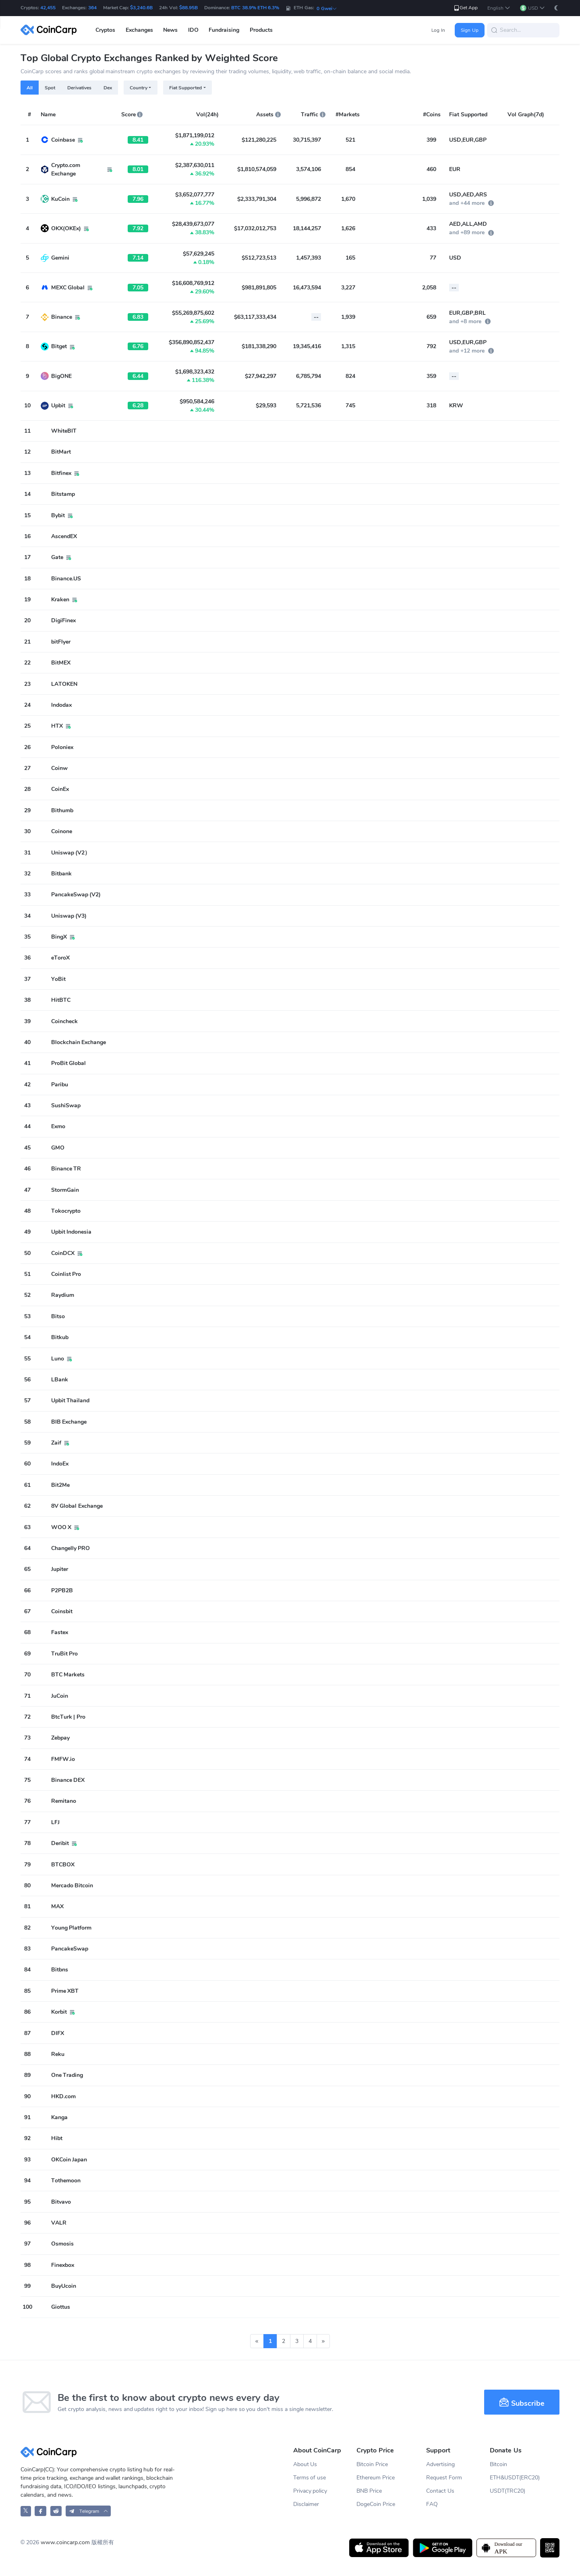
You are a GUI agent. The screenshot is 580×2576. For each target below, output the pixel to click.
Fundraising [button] (224, 30)
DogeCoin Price (375, 2504)
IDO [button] (193, 30)
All (30, 88)
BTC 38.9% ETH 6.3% (255, 7)
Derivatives (79, 88)
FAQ (432, 2504)
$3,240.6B (141, 7)
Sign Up (469, 30)
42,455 (48, 7)
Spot (50, 88)
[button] (498, 8)
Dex (108, 88)
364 (92, 7)
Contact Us (440, 2491)
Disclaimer (306, 2504)
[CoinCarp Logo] (51, 30)
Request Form (444, 2477)
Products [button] (261, 30)
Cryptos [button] (105, 30)
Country (138, 88)
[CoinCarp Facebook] (40, 2511)
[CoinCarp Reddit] (56, 2511)
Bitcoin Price (372, 2464)
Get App (465, 7)
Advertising (440, 2464)
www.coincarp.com (65, 2542)
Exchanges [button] (139, 30)
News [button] (170, 30)
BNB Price (369, 2491)
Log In (438, 30)
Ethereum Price (375, 2477)
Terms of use (309, 2477)
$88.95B (188, 7)
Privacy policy (310, 2491)
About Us (305, 2464)
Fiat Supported (185, 88)
